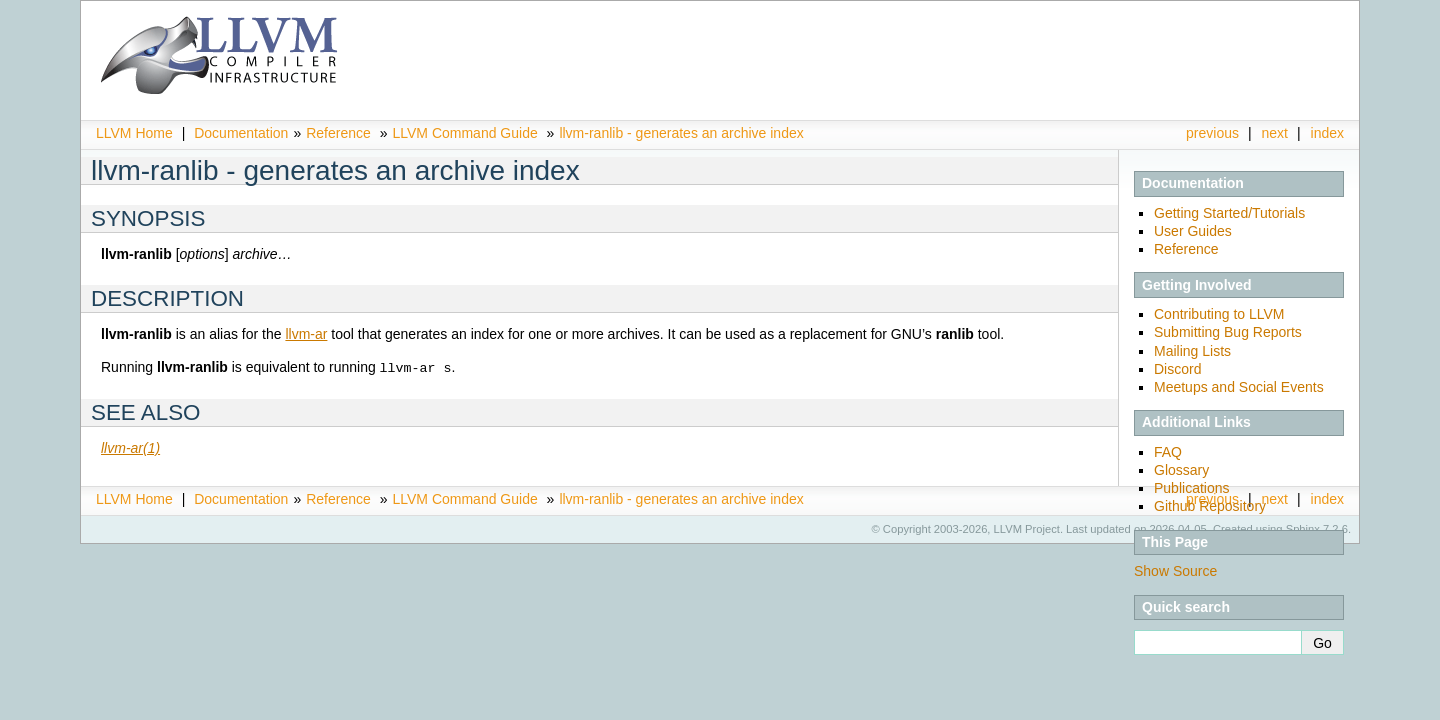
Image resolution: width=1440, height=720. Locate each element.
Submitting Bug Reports (1228, 332)
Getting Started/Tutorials (1229, 213)
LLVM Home (134, 133)
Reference (338, 133)
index (1327, 133)
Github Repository (1210, 506)
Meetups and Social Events (1239, 387)
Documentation (241, 133)
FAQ (1168, 452)
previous (1212, 133)
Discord (1177, 369)
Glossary (1181, 470)
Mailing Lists (1192, 351)
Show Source (1175, 571)
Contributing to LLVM (1219, 314)
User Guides (1193, 231)
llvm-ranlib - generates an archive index (681, 133)
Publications (1192, 488)
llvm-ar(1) (130, 447)
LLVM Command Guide (464, 133)
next (1275, 133)
